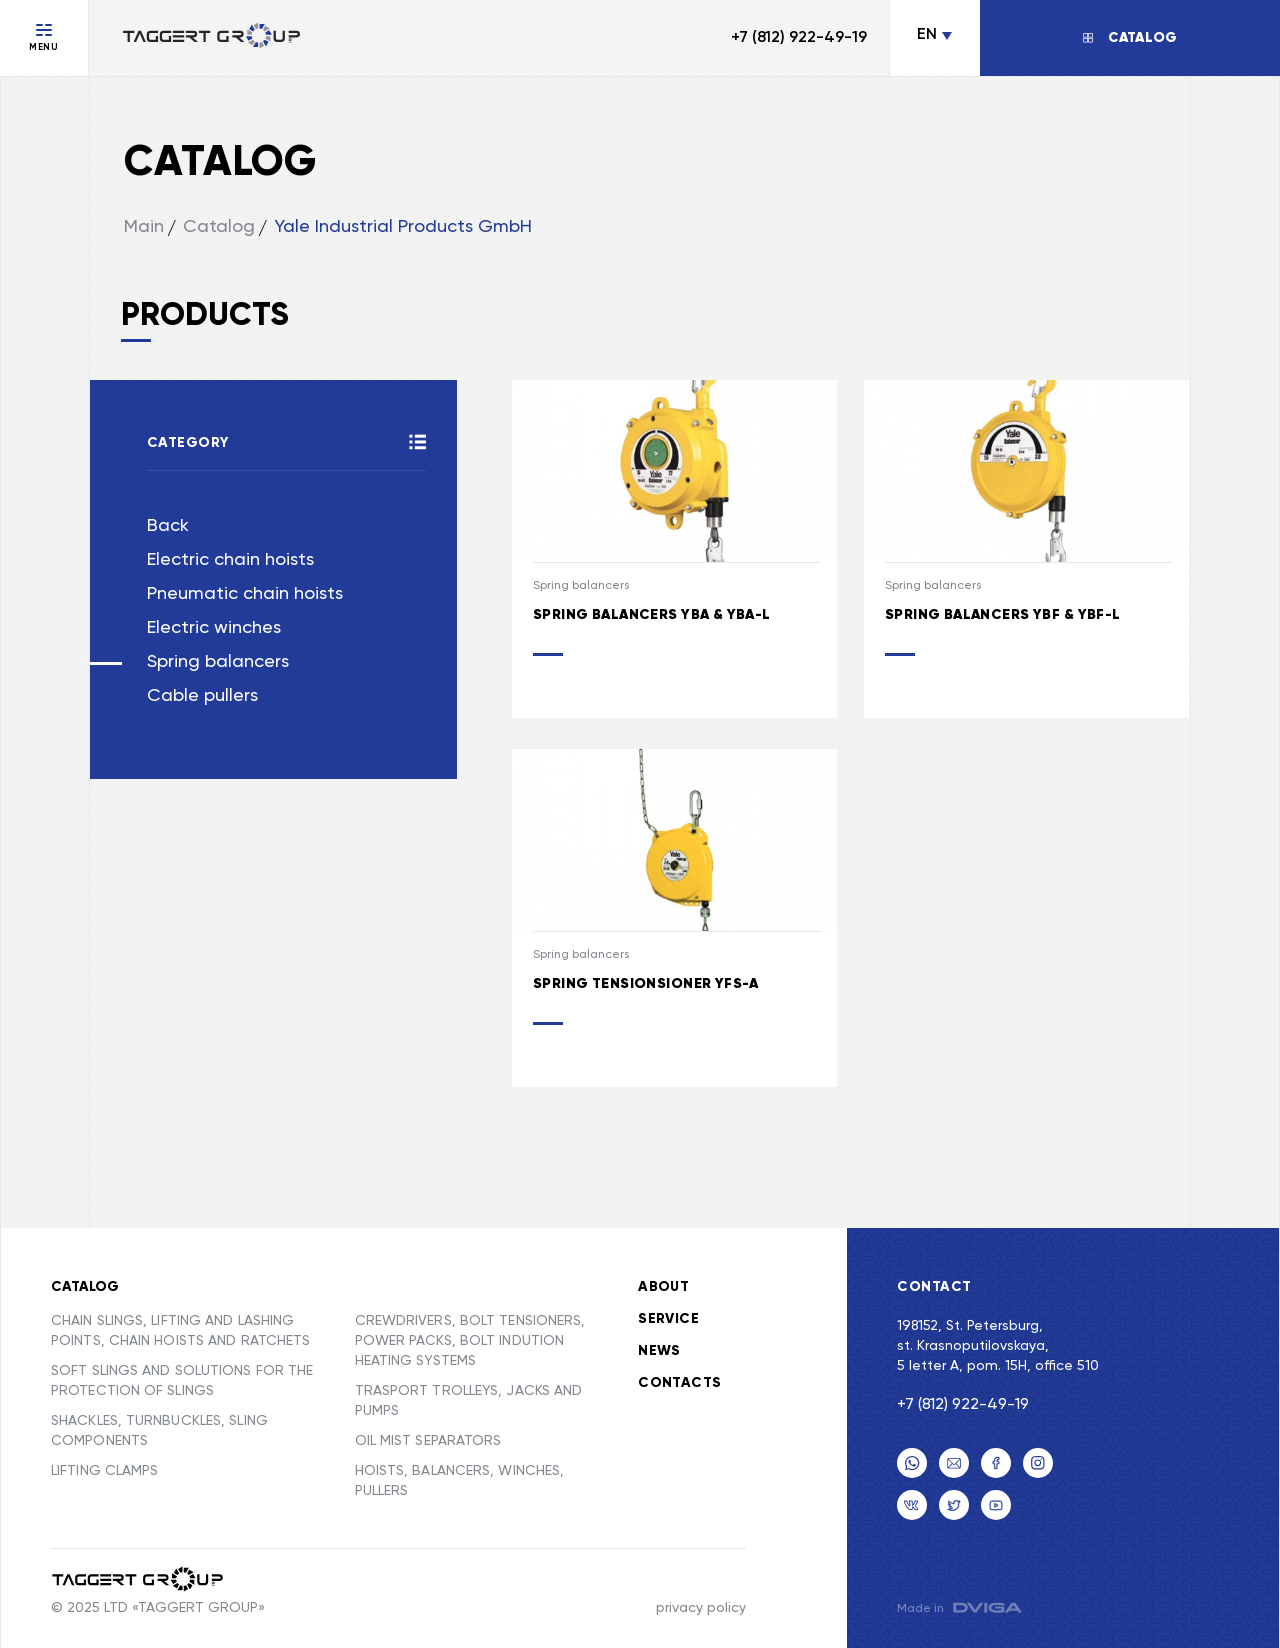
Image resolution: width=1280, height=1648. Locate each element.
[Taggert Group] (138, 1579)
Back (168, 526)
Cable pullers (202, 696)
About (663, 1287)
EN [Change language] (927, 35)
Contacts (679, 1383)
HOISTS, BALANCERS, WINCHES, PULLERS (460, 1481)
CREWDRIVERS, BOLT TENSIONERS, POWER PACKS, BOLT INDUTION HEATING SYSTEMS (470, 1341)
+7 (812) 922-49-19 (799, 38)
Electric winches (214, 628)
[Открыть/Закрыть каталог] (1130, 38)
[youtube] (996, 1505)
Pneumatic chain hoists (245, 594)
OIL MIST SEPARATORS (428, 1441)
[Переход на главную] (212, 38)
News (659, 1351)
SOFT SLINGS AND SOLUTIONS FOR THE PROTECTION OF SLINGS (182, 1381)
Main (144, 227)
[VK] (912, 1505)
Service (668, 1319)
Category (187, 443)
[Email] (954, 1463)
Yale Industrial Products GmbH (403, 227)
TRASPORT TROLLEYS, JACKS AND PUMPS (469, 1401)
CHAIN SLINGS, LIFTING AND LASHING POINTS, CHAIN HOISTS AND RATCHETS (180, 1331)
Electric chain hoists (230, 560)
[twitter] (954, 1505)
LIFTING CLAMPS (104, 1471)
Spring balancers (218, 662)
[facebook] (996, 1463)
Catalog (219, 227)
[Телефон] (912, 1463)
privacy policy (701, 1608)
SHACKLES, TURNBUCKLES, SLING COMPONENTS (159, 1431)
